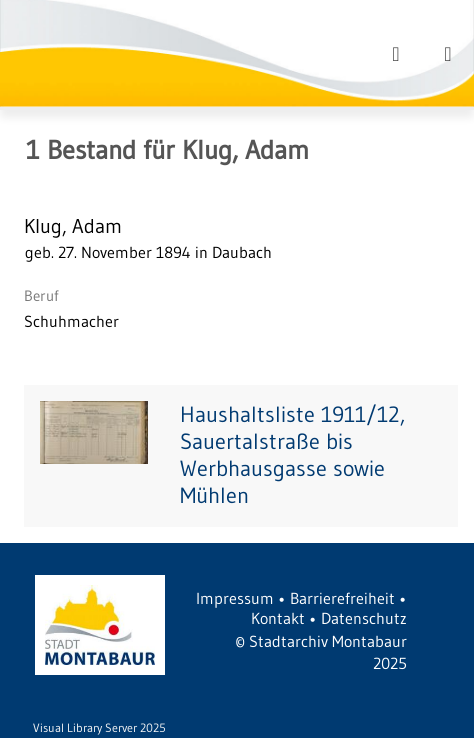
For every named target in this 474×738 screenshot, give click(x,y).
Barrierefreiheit (342, 598)
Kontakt (278, 618)
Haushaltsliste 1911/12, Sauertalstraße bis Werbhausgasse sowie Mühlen (292, 455)
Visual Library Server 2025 (99, 727)
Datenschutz (364, 618)
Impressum (235, 598)
